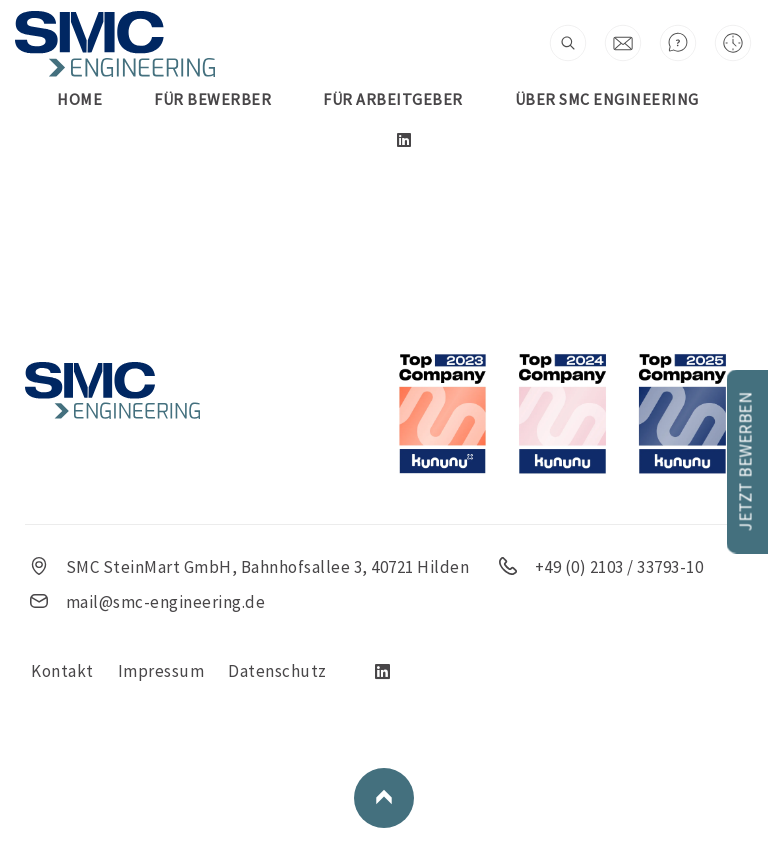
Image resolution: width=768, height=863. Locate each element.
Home (79, 99)
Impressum (161, 671)
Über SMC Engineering (607, 99)
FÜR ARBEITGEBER (393, 99)
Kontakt (62, 671)
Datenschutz (277, 671)
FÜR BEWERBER (212, 99)
